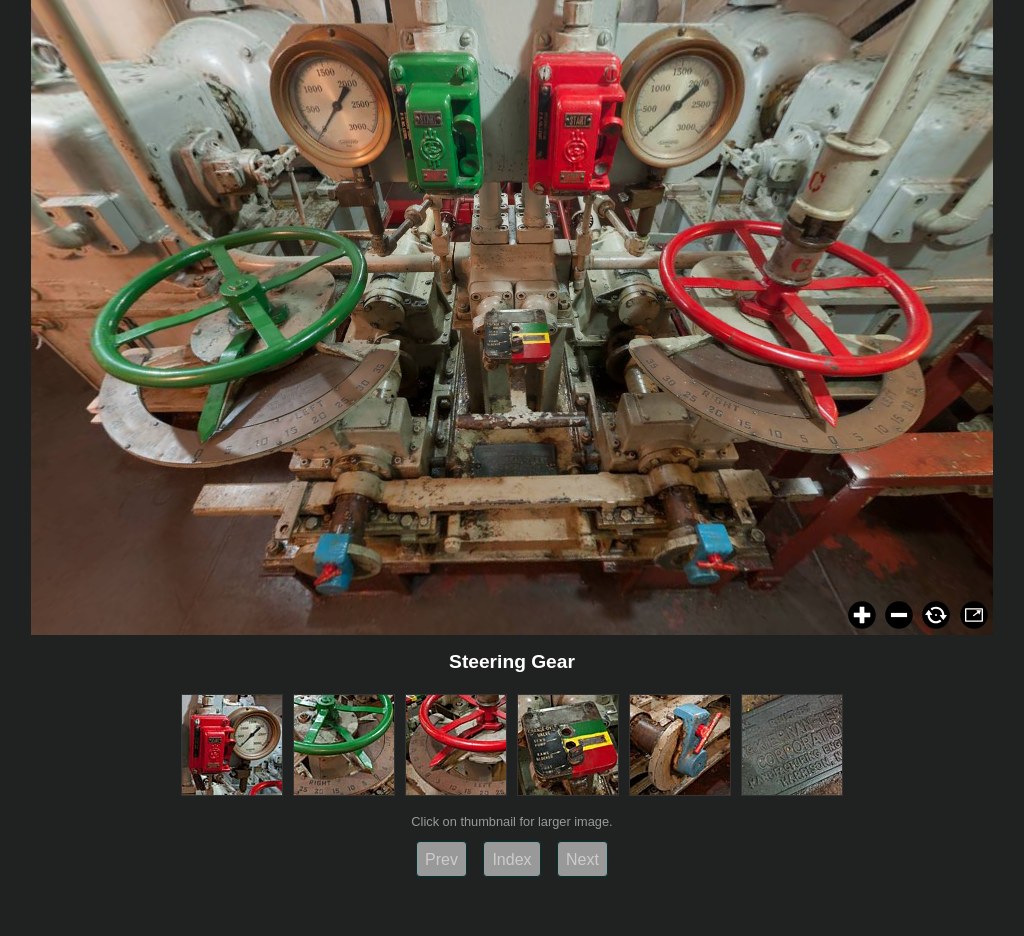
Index (511, 859)
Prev (441, 859)
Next (582, 859)
